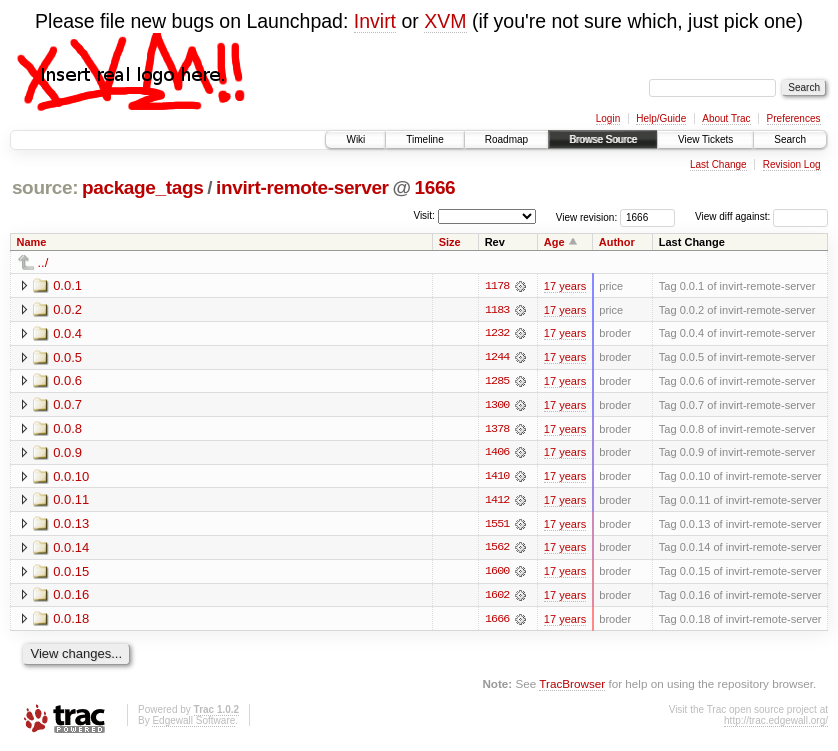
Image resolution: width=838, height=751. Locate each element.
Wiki (355, 139)
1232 (497, 334)
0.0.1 (67, 285)
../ (43, 262)
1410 (497, 478)
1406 (497, 454)
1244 (497, 358)
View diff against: (761, 216)
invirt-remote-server (302, 187)
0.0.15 (71, 573)
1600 (497, 574)
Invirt (375, 21)
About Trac (726, 118)
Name (32, 242)
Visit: (424, 215)
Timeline (424, 139)
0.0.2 (67, 309)
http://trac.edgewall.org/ (776, 723)
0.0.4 (67, 333)
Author (617, 242)
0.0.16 (71, 597)
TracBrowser (572, 686)
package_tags (143, 187)
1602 (497, 598)
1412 (497, 502)
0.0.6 (67, 381)
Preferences (794, 118)
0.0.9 (67, 453)
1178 (497, 286)
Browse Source (603, 139)
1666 (434, 187)
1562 (497, 550)
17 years (565, 286)
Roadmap (506, 139)
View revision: (587, 216)
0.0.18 (71, 621)
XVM (445, 21)
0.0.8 (67, 429)
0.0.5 (67, 357)
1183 (497, 310)
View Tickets (705, 139)
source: (45, 187)
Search (790, 139)
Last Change (718, 164)
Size (450, 242)
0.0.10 (71, 477)
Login (608, 118)
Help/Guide (661, 118)
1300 (497, 406)
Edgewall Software (193, 723)
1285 (497, 382)
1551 (497, 526)
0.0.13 (71, 525)
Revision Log (792, 164)
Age (554, 242)
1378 (497, 430)
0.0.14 (71, 549)
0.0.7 (67, 405)
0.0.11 (71, 501)
